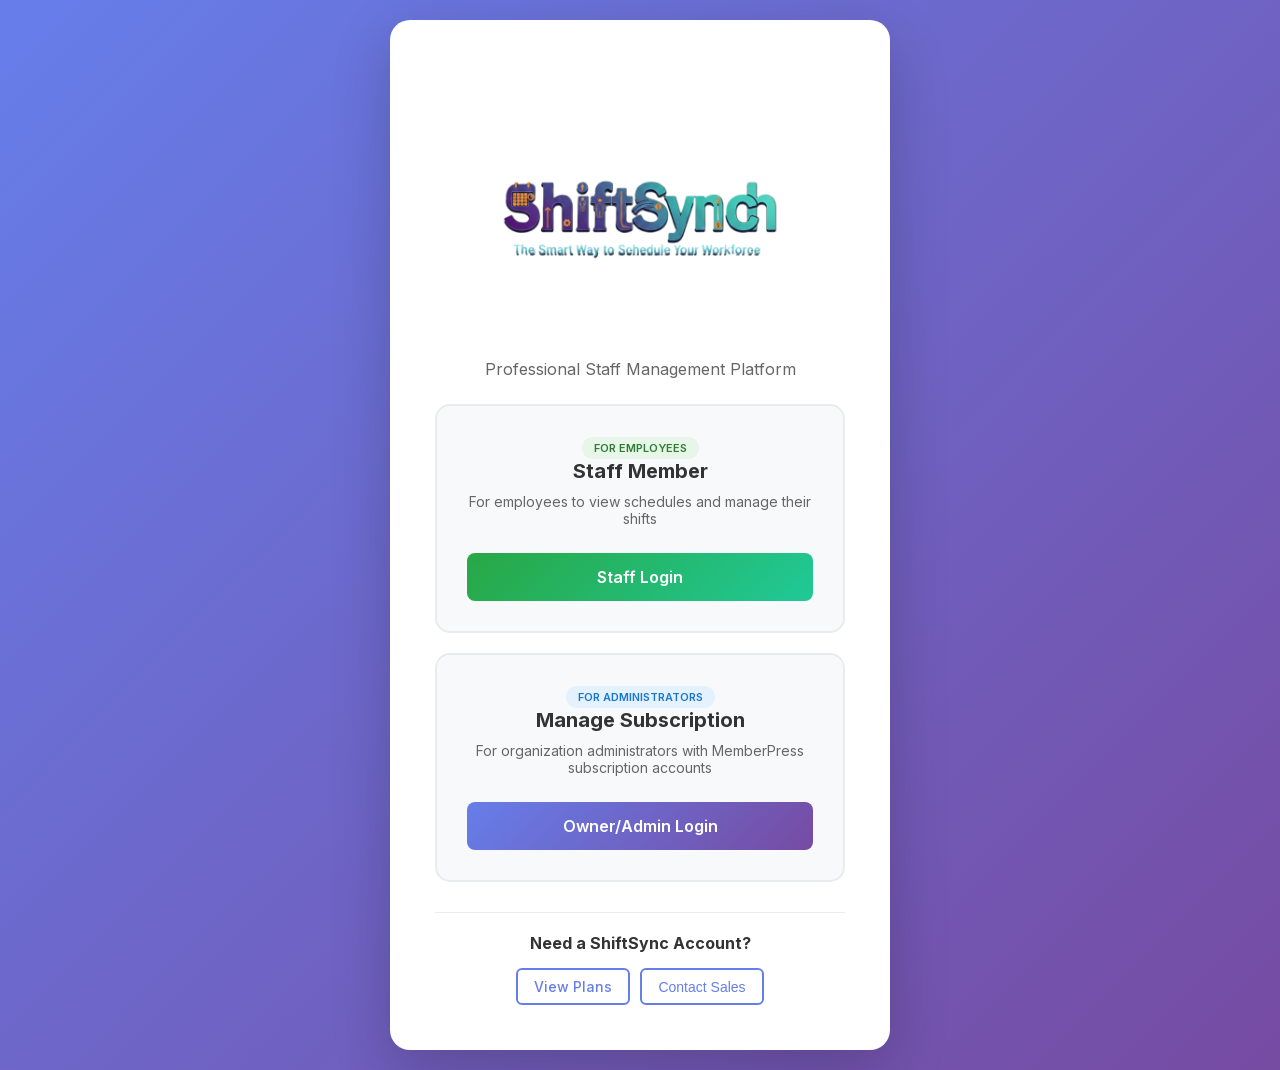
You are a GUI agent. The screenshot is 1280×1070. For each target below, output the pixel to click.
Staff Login (640, 577)
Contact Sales (701, 987)
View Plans (573, 986)
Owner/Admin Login (640, 826)
